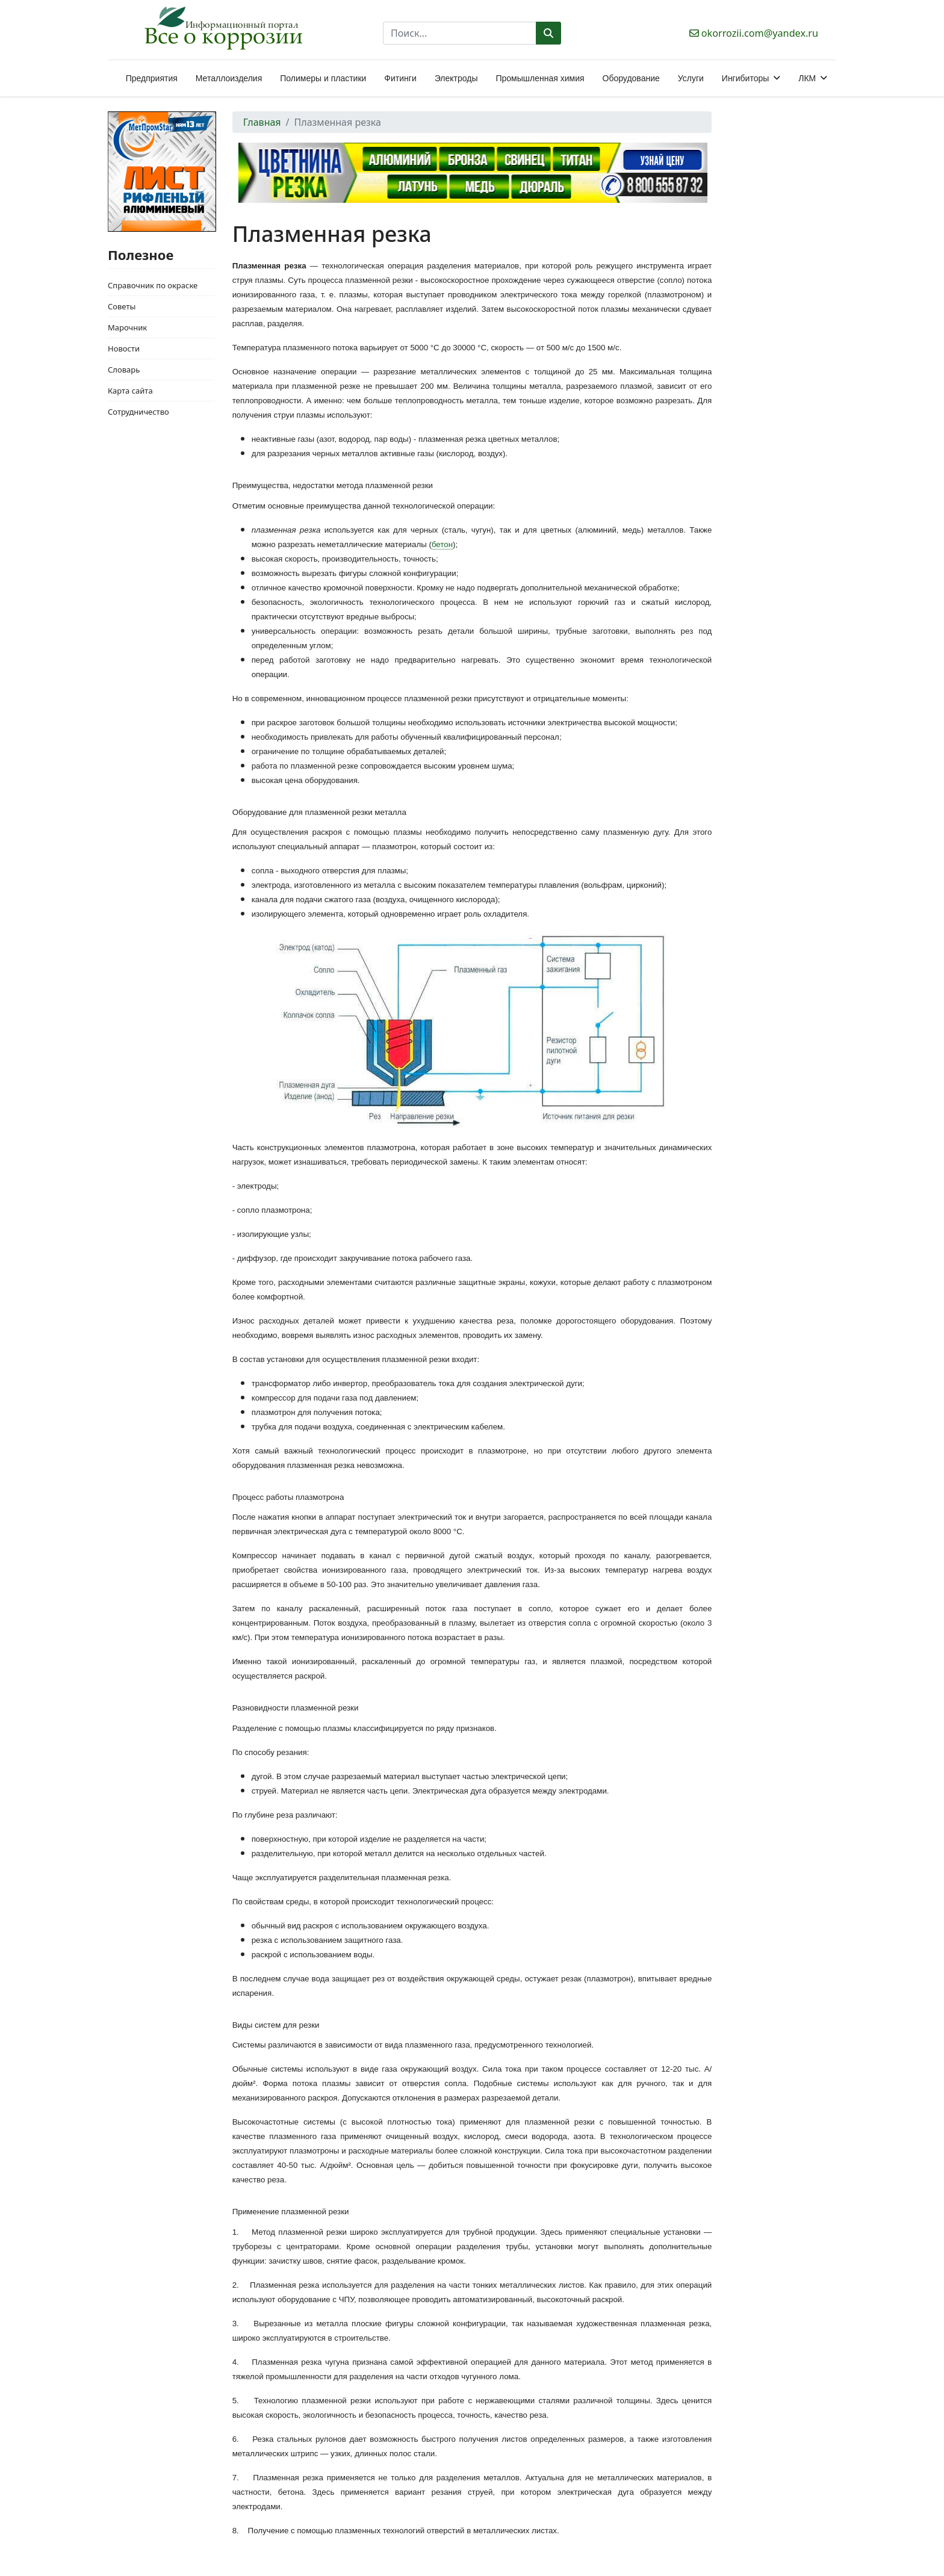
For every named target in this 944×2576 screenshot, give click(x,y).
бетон (442, 544)
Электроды (456, 78)
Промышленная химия (539, 78)
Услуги (691, 78)
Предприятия (152, 78)
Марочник (127, 327)
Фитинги (400, 78)
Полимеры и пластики (323, 78)
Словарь (124, 369)
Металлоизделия (229, 78)
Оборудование (631, 78)
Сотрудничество (138, 411)
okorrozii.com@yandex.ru (759, 33)
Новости (124, 348)
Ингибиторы (745, 78)
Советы (121, 306)
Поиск (548, 33)
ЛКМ (807, 78)
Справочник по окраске (152, 285)
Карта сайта (130, 390)
